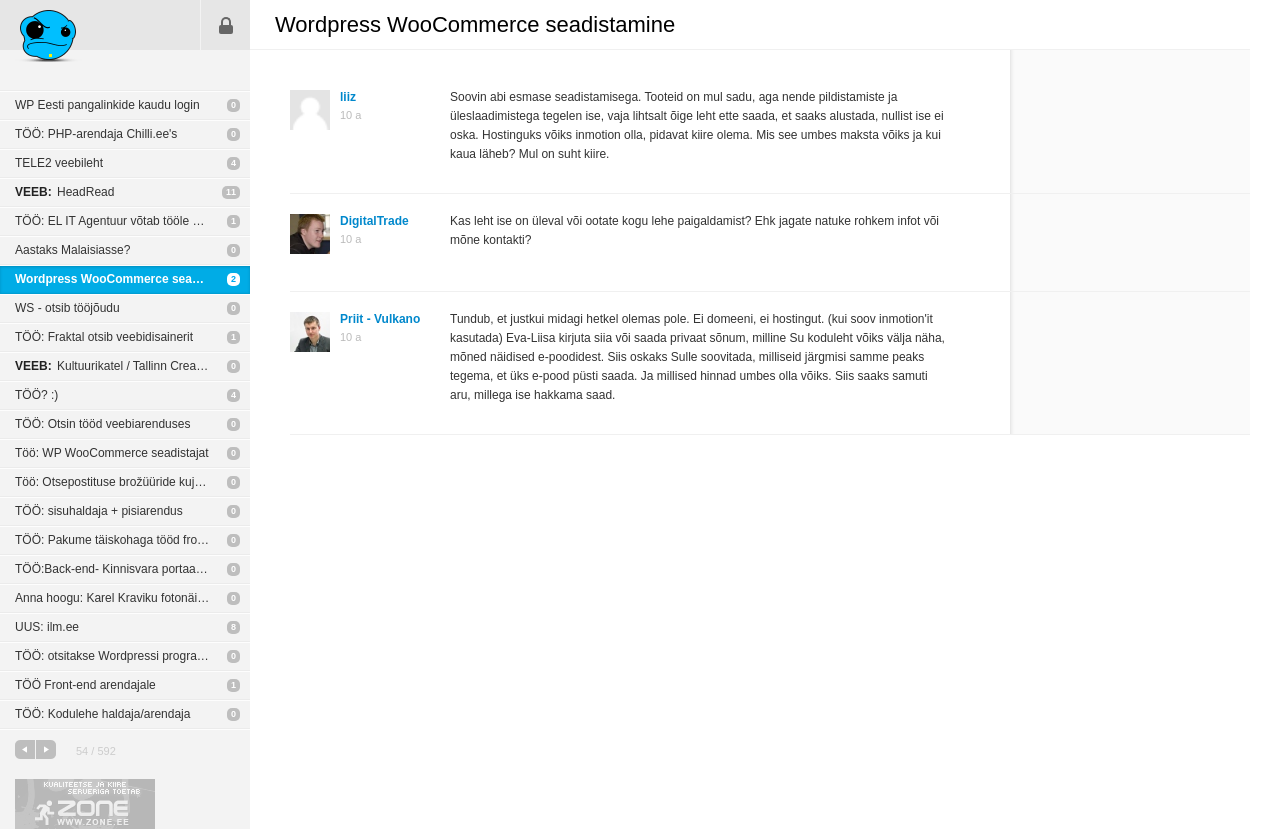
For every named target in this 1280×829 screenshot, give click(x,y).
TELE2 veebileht (59, 163)
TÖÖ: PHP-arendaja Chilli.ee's (96, 134)
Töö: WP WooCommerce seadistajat (112, 453)
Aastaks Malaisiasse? (72, 250)
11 (231, 192)
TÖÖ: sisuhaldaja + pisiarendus (99, 511)
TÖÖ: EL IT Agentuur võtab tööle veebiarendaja (132, 221)
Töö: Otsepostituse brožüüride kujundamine (131, 482)
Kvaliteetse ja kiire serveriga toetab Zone (85, 804)
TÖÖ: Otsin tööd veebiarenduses (102, 424)
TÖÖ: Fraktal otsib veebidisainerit (104, 337)
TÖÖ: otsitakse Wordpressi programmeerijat (132, 656)
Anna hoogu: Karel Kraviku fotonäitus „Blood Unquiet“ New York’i (132, 598)
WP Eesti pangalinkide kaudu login (107, 105)
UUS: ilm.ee (47, 627)
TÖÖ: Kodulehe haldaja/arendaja (102, 714)
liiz (348, 97)
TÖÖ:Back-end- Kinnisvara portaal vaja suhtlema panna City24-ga (132, 569)
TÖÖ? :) (36, 395)
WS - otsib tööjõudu (67, 308)
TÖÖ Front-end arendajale (85, 685)
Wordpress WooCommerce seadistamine (131, 279)
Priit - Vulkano (380, 319)
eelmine (25, 749)
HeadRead (64, 192)
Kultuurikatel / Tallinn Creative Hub (127, 366)
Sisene (226, 25)
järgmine (46, 749)
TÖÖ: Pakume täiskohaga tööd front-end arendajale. (132, 540)
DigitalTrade (374, 221)
